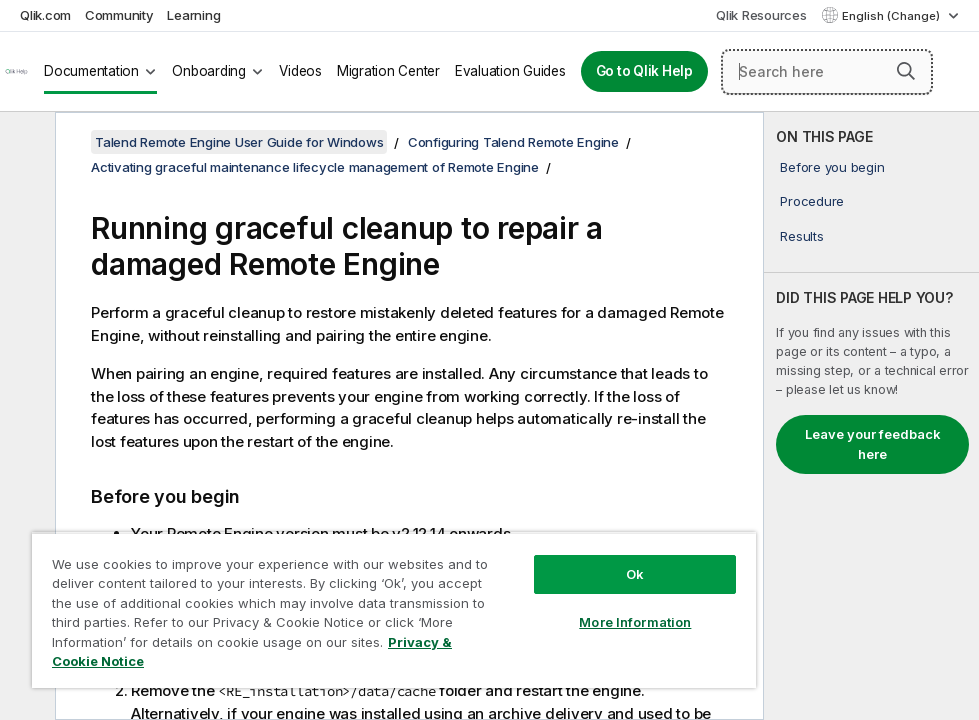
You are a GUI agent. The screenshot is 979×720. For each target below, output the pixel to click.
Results (801, 236)
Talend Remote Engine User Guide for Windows (239, 142)
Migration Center (388, 71)
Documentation (91, 71)
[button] (906, 71)
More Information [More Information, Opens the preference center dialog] (635, 622)
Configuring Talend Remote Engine (513, 142)
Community (119, 15)
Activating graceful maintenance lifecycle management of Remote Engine (315, 167)
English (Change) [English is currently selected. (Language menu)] (892, 16)
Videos (300, 71)
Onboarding (209, 71)
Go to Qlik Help (644, 71)
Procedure (812, 201)
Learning (193, 15)
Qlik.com (45, 15)
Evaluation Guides (510, 71)
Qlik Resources (761, 15)
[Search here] (827, 72)
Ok (635, 574)
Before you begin (832, 167)
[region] (394, 610)
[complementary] (871, 416)
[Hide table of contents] (25, 143)
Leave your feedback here (873, 444)
